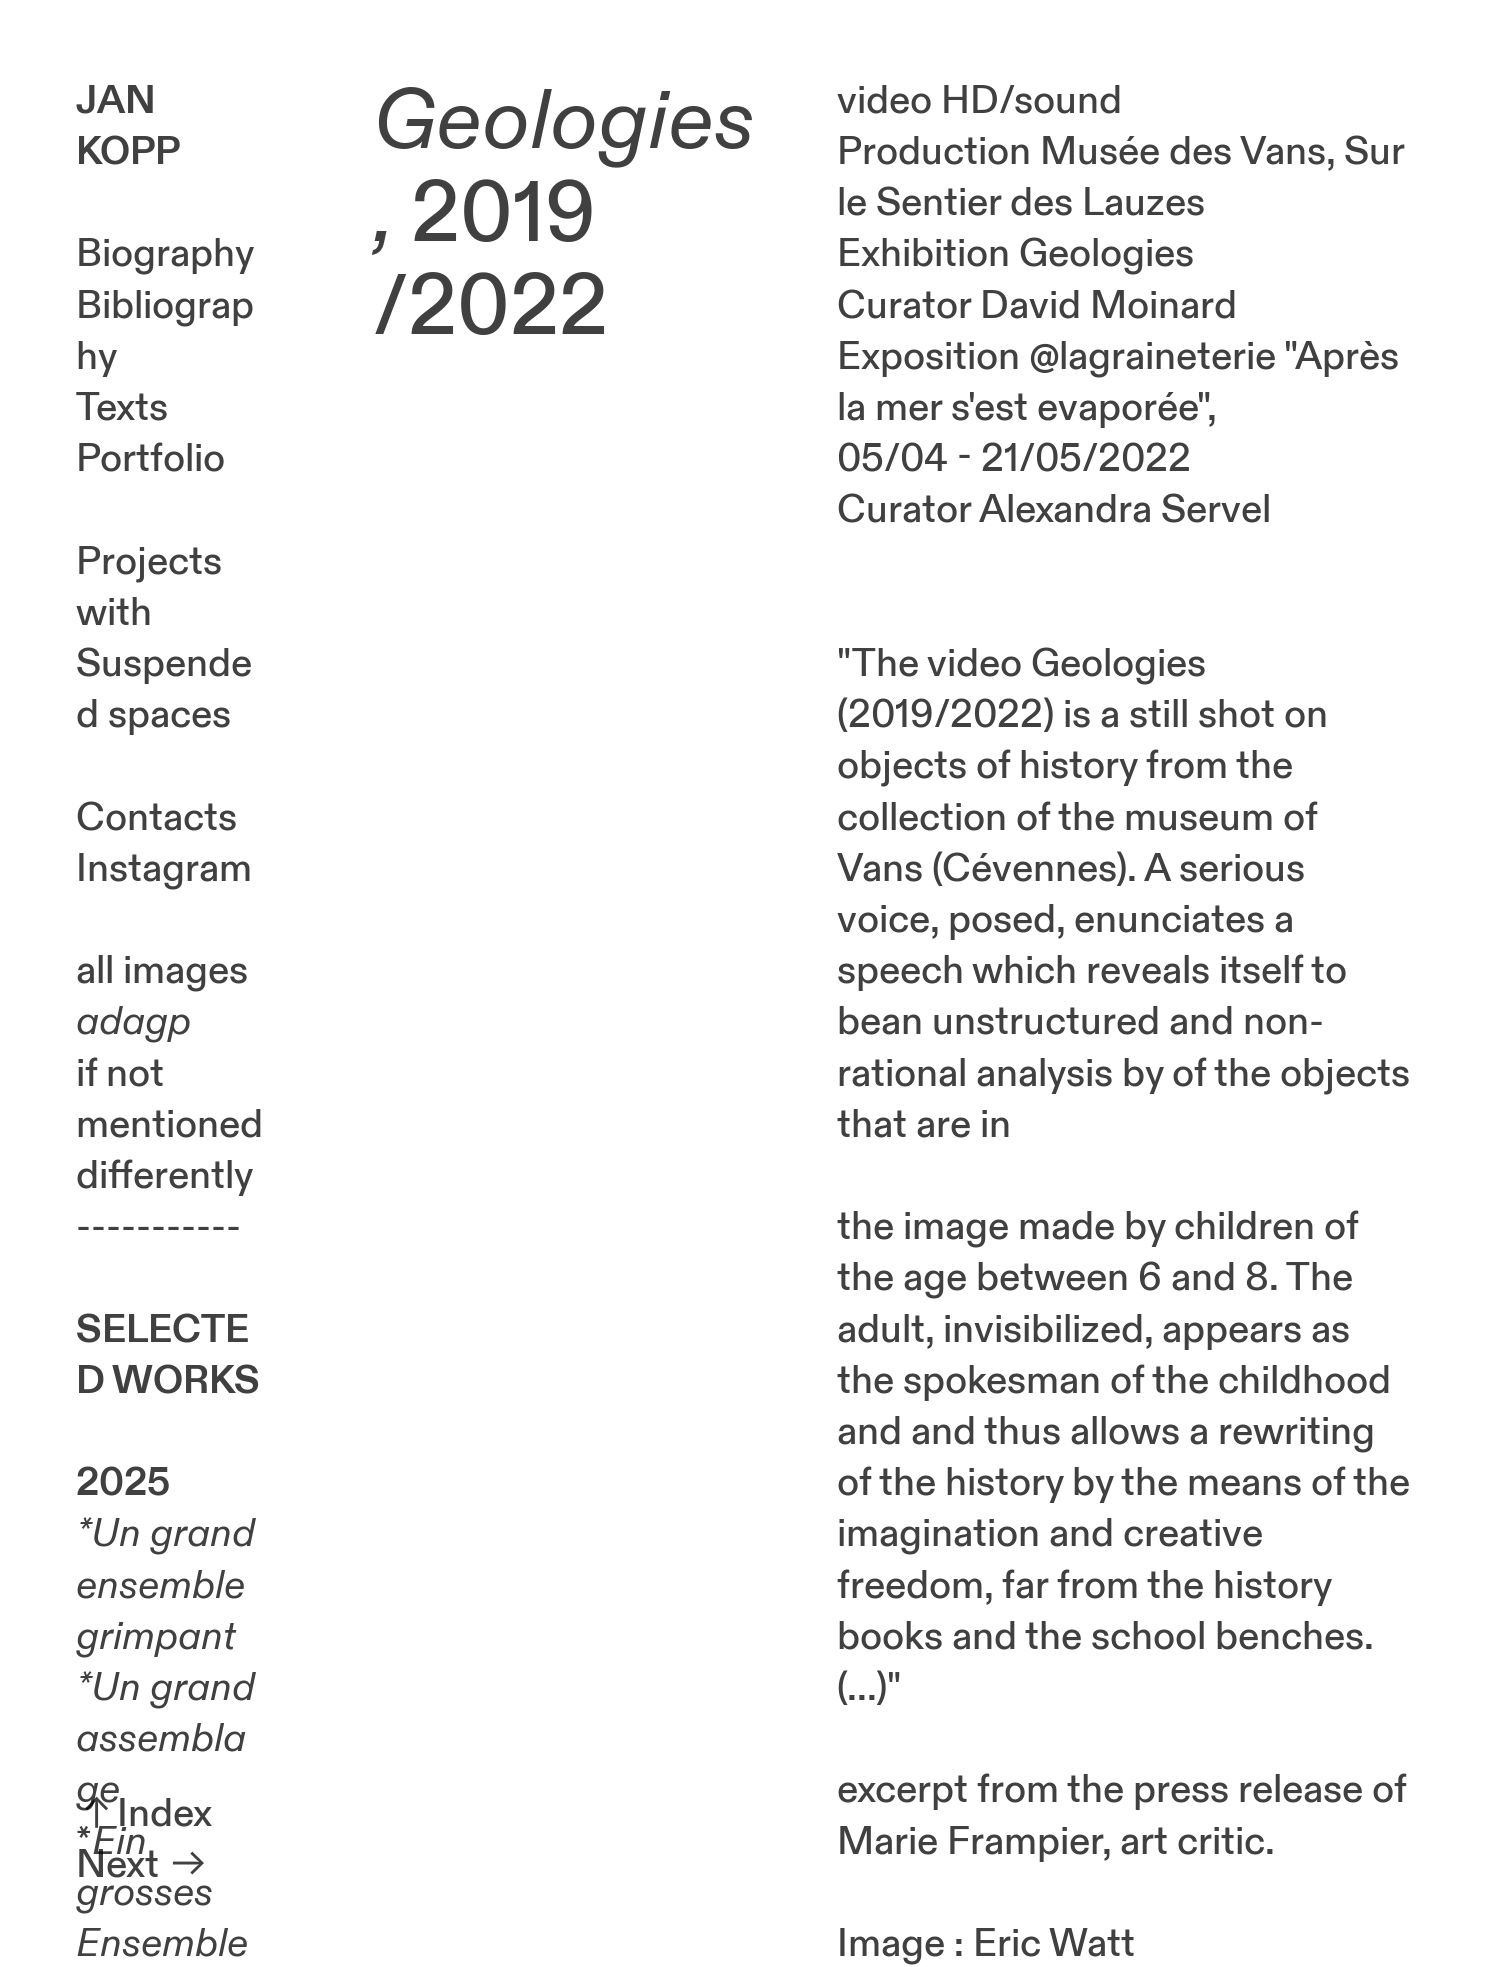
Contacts (156, 818)
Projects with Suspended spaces (164, 639)
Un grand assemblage (165, 1739)
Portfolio (150, 459)
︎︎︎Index (144, 1814)
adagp (133, 1022)
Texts (122, 408)
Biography (165, 254)
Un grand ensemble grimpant (165, 1585)
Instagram (164, 869)
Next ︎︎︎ (142, 1865)
